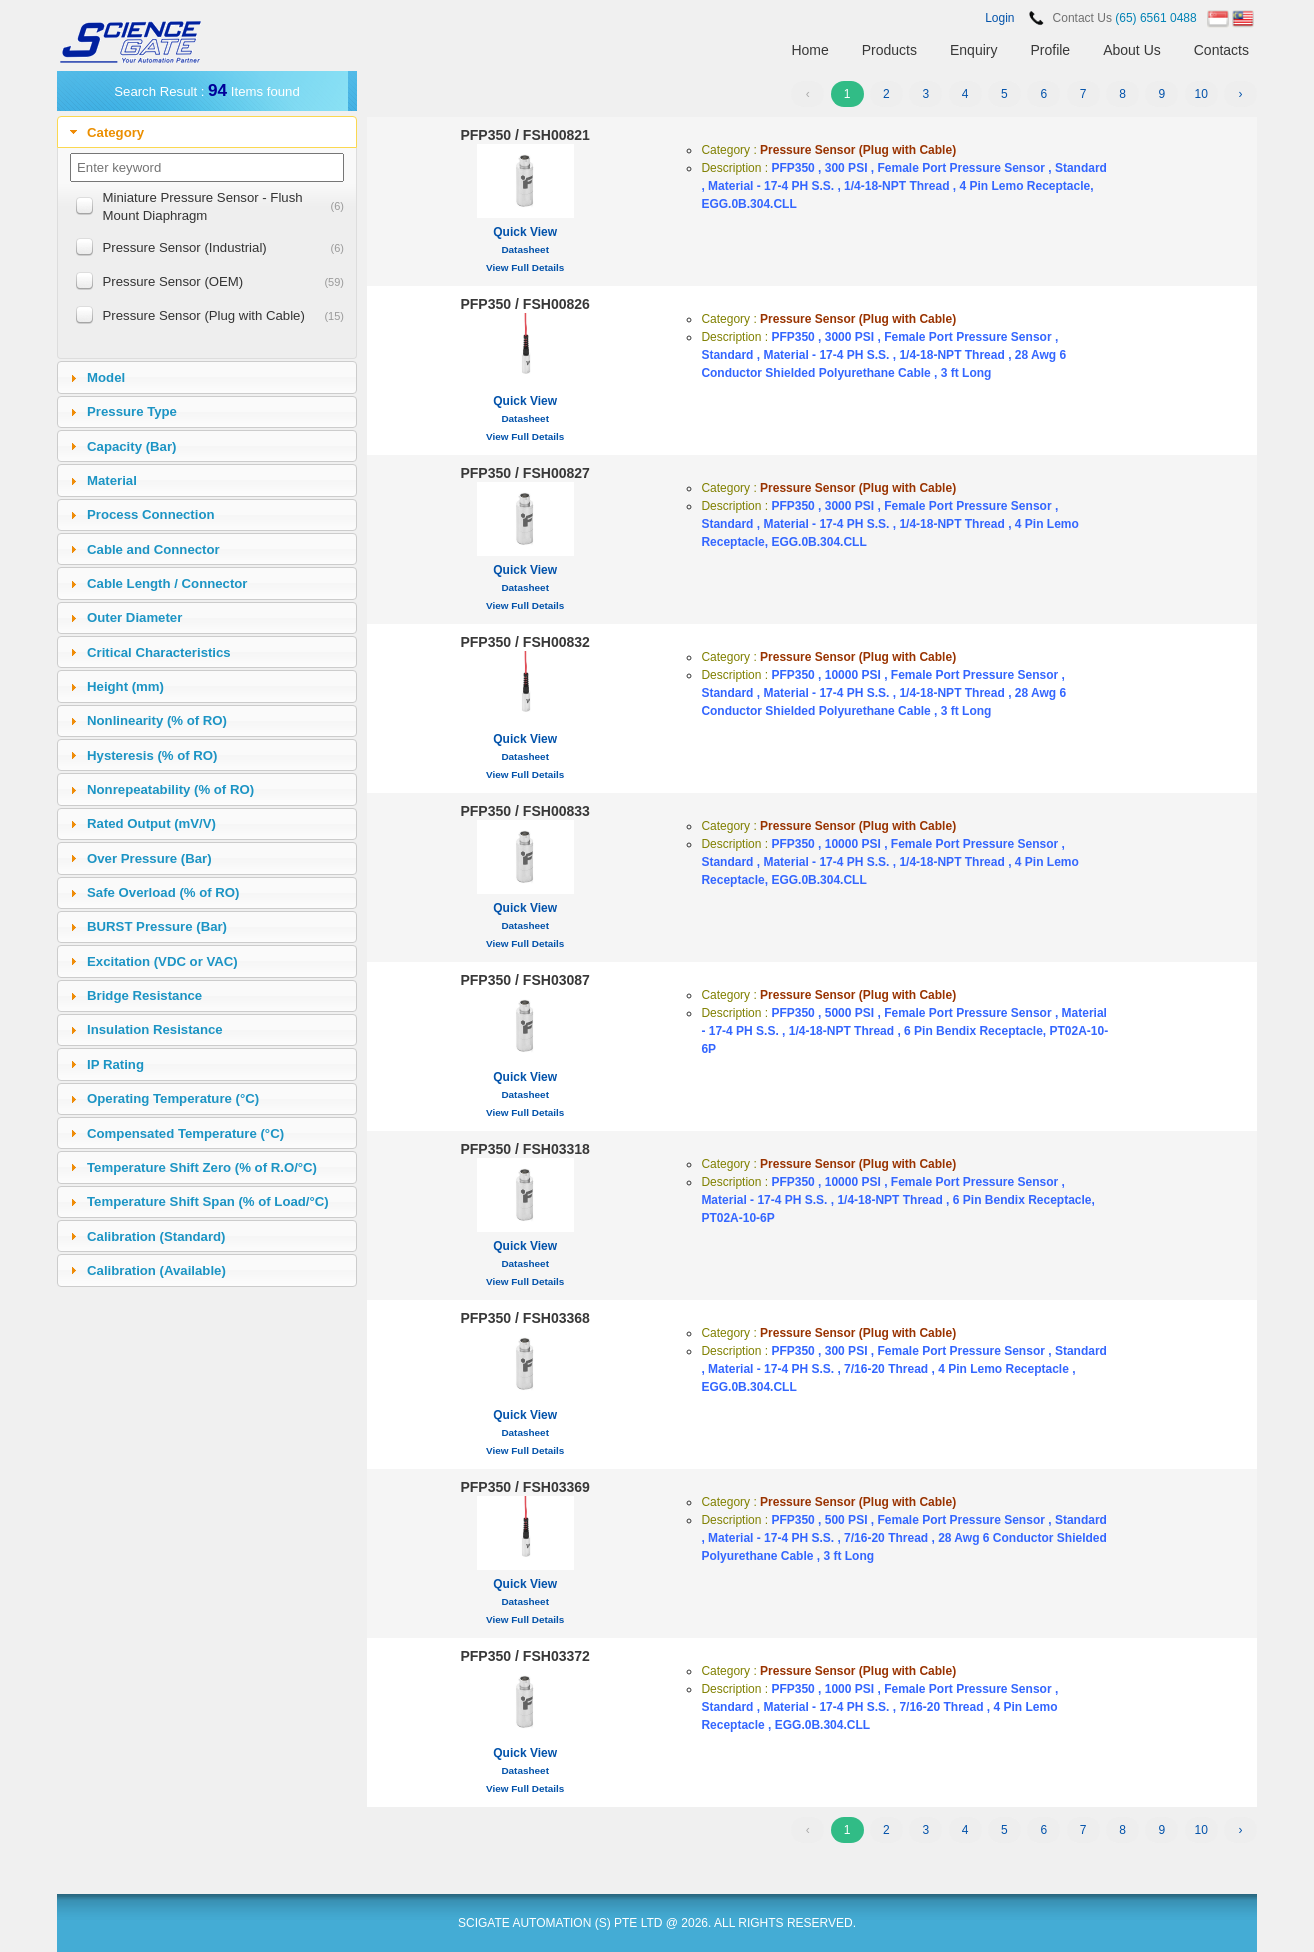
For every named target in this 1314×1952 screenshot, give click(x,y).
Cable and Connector (153, 549)
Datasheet (525, 249)
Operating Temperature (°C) (173, 1098)
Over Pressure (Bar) (149, 858)
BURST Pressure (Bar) (157, 926)
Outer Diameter (134, 617)
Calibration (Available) (156, 1270)
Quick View (525, 232)
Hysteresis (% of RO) (152, 755)
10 (1200, 94)
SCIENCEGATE (132, 42)
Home (809, 50)
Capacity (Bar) (131, 446)
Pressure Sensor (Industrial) (185, 247)
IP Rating (115, 1064)
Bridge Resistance (144, 995)
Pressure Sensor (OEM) (173, 281)
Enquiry (973, 50)
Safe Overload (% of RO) (163, 892)
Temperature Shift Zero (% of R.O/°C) (202, 1167)
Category (115, 132)
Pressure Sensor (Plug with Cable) (204, 315)
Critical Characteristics (159, 652)
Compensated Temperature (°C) (185, 1133)
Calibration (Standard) (156, 1236)
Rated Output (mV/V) (151, 823)
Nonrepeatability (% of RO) (170, 789)
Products (889, 50)
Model (106, 377)
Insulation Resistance (155, 1029)
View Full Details (525, 267)
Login (999, 18)
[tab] (207, 132)
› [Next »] (1241, 94)
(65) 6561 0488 (1155, 18)
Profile (1050, 50)
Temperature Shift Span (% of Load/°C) (208, 1201)
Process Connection (151, 514)
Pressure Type (132, 411)
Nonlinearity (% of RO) (157, 720)
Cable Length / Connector (167, 583)
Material (112, 480)
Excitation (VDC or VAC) (162, 961)
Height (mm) (125, 686)
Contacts (1221, 50)
